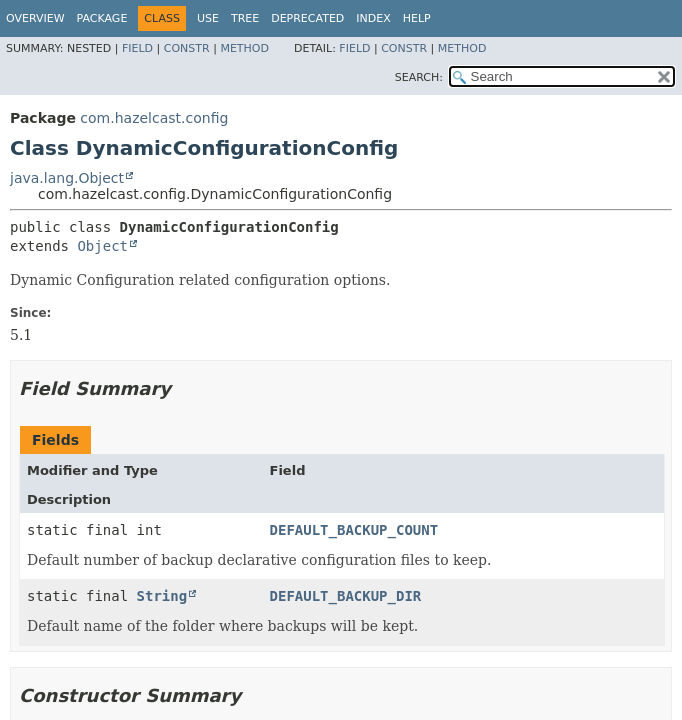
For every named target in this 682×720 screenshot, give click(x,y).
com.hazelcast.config (154, 118)
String (162, 596)
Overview (35, 18)
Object (102, 246)
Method (244, 48)
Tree (245, 18)
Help (417, 18)
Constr (187, 48)
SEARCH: (419, 77)
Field (137, 48)
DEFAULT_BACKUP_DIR (346, 596)
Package (102, 18)
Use (208, 18)
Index (373, 18)
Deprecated (307, 18)
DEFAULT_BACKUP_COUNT (354, 530)
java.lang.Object (67, 178)
